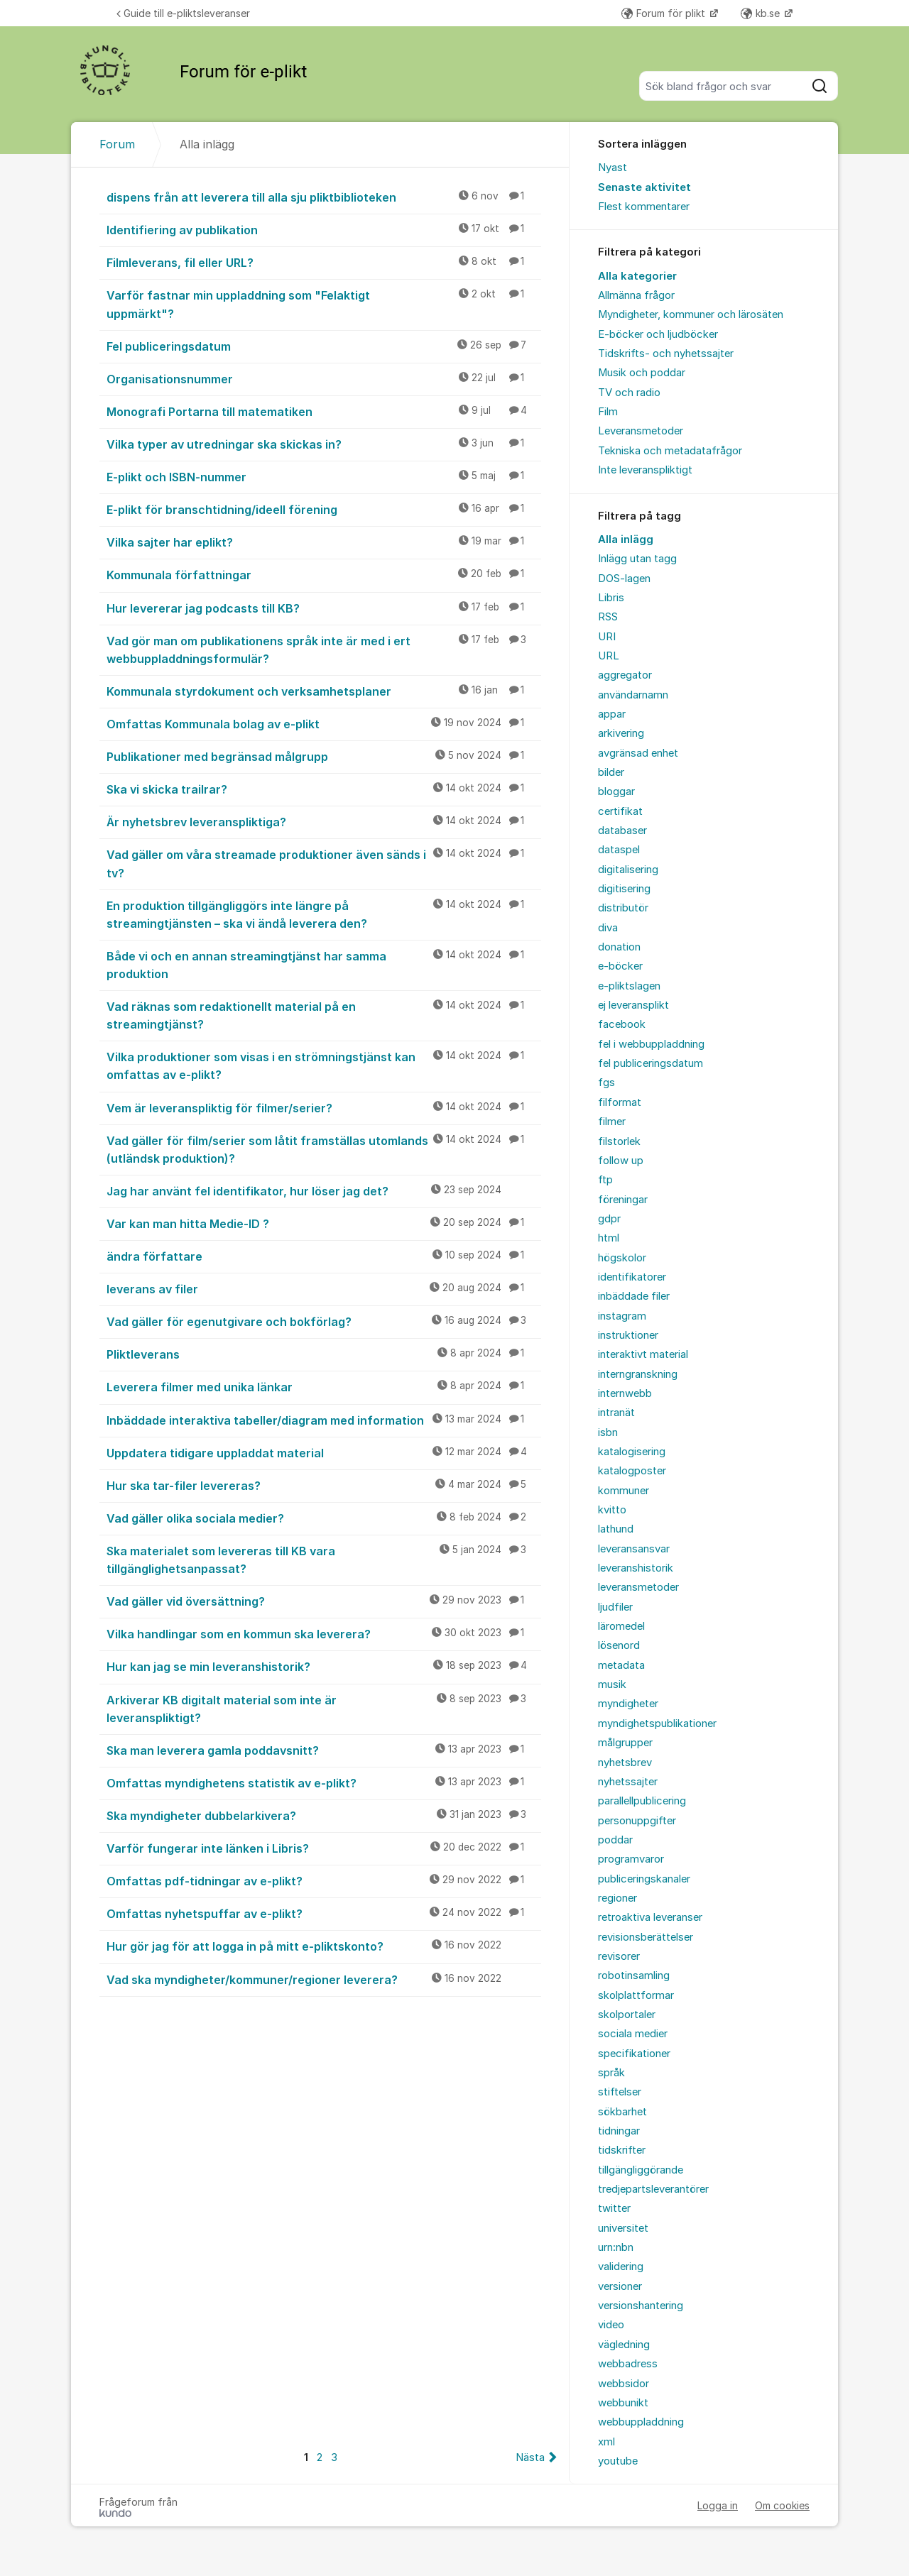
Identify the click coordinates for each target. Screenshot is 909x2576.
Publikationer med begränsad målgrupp (324, 756)
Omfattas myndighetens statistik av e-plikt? (324, 1782)
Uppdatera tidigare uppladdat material (324, 1452)
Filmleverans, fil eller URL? (324, 262)
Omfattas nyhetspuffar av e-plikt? (324, 1913)
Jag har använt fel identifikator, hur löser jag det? (324, 1190)
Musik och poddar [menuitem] (641, 372)
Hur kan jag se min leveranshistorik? (324, 1666)
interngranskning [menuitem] (637, 1374)
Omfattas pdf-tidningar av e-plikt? (324, 1880)
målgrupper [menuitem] (625, 1742)
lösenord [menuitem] (619, 1645)
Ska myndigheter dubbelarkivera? (324, 1815)
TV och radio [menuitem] (629, 392)
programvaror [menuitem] (631, 1859)
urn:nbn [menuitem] (615, 2247)
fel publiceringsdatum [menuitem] (650, 1063)
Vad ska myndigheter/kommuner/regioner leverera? (324, 1979)
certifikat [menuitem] (620, 811)
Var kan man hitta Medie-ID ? (324, 1223)
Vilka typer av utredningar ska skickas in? (324, 443)
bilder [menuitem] (611, 772)
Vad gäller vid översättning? (324, 1600)
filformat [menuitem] (619, 1102)
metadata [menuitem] (621, 1665)
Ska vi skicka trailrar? (324, 788)
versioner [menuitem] (620, 2286)
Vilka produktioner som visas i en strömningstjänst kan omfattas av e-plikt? (324, 1065)
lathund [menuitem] (615, 1529)
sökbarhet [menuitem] (622, 2111)
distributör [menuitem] (623, 907)
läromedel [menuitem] (621, 1626)
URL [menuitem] (608, 656)
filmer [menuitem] (612, 1121)
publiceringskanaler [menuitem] (644, 1879)
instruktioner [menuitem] (628, 1335)
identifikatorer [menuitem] (632, 1277)
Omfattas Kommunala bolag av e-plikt (324, 723)
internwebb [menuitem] (625, 1393)
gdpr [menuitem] (609, 1218)
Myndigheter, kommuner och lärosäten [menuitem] (690, 314)
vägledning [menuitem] (624, 2344)
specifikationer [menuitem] (634, 2053)
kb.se (762, 13)
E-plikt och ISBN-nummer (324, 476)
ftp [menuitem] (605, 1179)
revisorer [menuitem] (619, 1956)
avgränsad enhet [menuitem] (638, 753)
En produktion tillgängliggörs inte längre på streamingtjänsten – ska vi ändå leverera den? (324, 914)
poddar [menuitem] (615, 1840)
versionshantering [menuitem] (640, 2305)
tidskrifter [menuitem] (622, 2150)
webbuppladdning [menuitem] (641, 2422)
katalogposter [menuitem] (632, 1470)
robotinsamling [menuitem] (634, 1975)
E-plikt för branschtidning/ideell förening (324, 509)
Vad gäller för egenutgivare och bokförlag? (324, 1321)
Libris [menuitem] (611, 597)
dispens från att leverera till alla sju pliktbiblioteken (324, 196)
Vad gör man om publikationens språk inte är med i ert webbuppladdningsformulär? (324, 649)
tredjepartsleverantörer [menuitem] (653, 2189)
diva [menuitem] (608, 927)
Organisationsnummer (324, 378)
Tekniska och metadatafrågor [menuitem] (670, 450)
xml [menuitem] (606, 2441)
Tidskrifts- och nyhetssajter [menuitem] (666, 353)
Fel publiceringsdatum (324, 345)
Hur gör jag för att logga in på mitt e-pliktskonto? (324, 1945)
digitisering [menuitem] (624, 888)
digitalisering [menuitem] (628, 869)
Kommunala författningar (324, 574)
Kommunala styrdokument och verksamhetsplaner (324, 690)
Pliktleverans (324, 1353)
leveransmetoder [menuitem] (638, 1587)
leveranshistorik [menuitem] (635, 1568)
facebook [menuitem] (622, 1024)
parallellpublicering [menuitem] (642, 1800)
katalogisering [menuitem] (631, 1451)
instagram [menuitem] (622, 1316)
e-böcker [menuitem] (620, 966)
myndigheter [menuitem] (628, 1703)
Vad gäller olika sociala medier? (324, 1517)
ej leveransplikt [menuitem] (633, 1005)
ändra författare (324, 1256)
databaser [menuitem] (622, 830)
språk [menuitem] (611, 2072)
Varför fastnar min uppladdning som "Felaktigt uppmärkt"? (324, 303)
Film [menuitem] (608, 411)
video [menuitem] (611, 2324)
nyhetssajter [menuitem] (628, 1781)
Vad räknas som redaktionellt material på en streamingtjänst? (324, 1014)
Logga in (717, 2505)
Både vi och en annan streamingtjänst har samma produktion (324, 964)
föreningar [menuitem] (623, 1199)
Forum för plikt (664, 13)
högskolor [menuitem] (622, 1257)
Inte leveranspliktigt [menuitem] (645, 470)
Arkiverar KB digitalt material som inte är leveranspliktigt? (324, 1708)
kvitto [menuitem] (612, 1509)
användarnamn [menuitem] (633, 695)
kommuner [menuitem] (623, 1490)
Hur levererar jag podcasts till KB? (324, 607)
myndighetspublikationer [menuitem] (657, 1723)
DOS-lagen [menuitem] (624, 578)
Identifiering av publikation (324, 229)
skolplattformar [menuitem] (636, 1995)
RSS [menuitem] (608, 616)
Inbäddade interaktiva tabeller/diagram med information (324, 1419)
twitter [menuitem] (614, 2208)
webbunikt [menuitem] (623, 2402)
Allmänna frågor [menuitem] (636, 295)
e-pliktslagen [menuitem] (629, 986)
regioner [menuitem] (617, 1898)
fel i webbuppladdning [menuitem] (651, 1044)
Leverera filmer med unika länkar (324, 1386)
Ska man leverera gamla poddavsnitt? (324, 1750)
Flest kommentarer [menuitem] (644, 206)
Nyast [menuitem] (612, 167)
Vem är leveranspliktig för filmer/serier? (324, 1107)
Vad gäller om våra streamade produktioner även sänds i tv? (324, 862)
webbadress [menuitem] (628, 2363)
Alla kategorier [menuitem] (637, 276)
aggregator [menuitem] (625, 675)
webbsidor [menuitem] (623, 2383)
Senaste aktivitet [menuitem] (644, 187)
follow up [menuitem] (620, 1160)
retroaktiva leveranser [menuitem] (650, 1917)
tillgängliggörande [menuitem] (640, 2170)
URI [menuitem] (607, 636)
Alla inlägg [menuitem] (625, 539)
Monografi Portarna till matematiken (324, 411)
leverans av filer (324, 1288)
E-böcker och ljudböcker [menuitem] (658, 334)
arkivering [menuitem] (621, 733)
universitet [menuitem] (623, 2228)
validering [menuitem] (620, 2266)
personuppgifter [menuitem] (637, 1820)
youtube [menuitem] (618, 2461)
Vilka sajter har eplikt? (324, 541)
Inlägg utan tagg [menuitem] (637, 558)
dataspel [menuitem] (619, 849)
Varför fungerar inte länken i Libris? (324, 1848)
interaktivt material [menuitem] (643, 1354)
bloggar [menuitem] (616, 791)
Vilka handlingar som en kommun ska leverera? (324, 1633)
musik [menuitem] (612, 1684)
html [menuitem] (608, 1238)
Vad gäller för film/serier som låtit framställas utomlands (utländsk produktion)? (324, 1149)
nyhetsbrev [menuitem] (625, 1762)
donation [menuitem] (619, 947)
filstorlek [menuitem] (619, 1141)
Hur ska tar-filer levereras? (324, 1485)
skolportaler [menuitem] (626, 2014)
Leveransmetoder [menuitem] (640, 430)
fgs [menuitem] (606, 1082)
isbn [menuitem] (608, 1432)
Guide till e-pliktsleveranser (183, 13)
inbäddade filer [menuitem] (634, 1296)
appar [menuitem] (612, 714)
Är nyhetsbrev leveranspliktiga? (324, 821)
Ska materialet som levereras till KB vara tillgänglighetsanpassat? (324, 1559)
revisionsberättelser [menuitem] (645, 1937)
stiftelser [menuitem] (619, 2092)
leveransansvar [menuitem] (634, 1548)
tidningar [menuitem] (619, 2131)
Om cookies (782, 2505)
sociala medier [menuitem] (633, 2033)
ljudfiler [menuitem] (615, 1607)
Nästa (530, 2457)
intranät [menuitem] (616, 1412)
